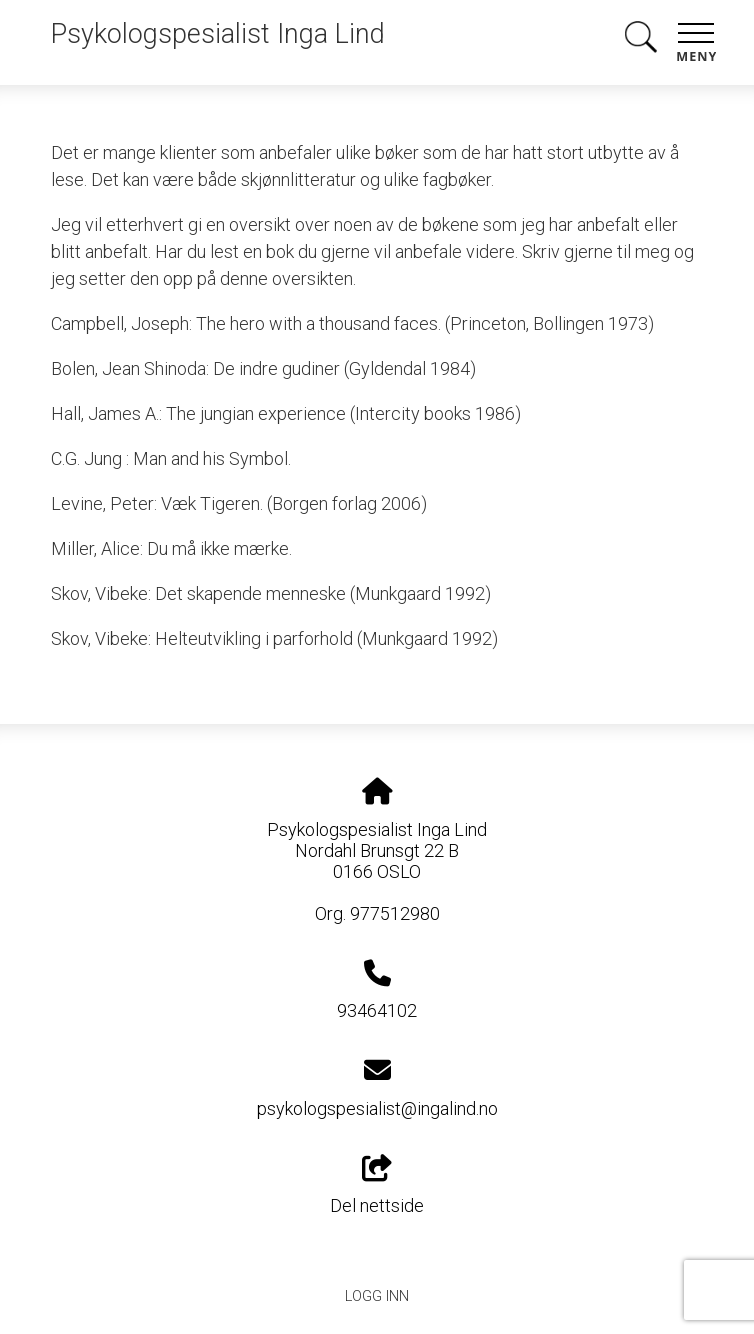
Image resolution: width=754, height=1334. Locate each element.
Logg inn (377, 1296)
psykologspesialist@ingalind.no (377, 1108)
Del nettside (377, 1186)
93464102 (377, 1010)
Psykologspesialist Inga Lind (218, 34)
